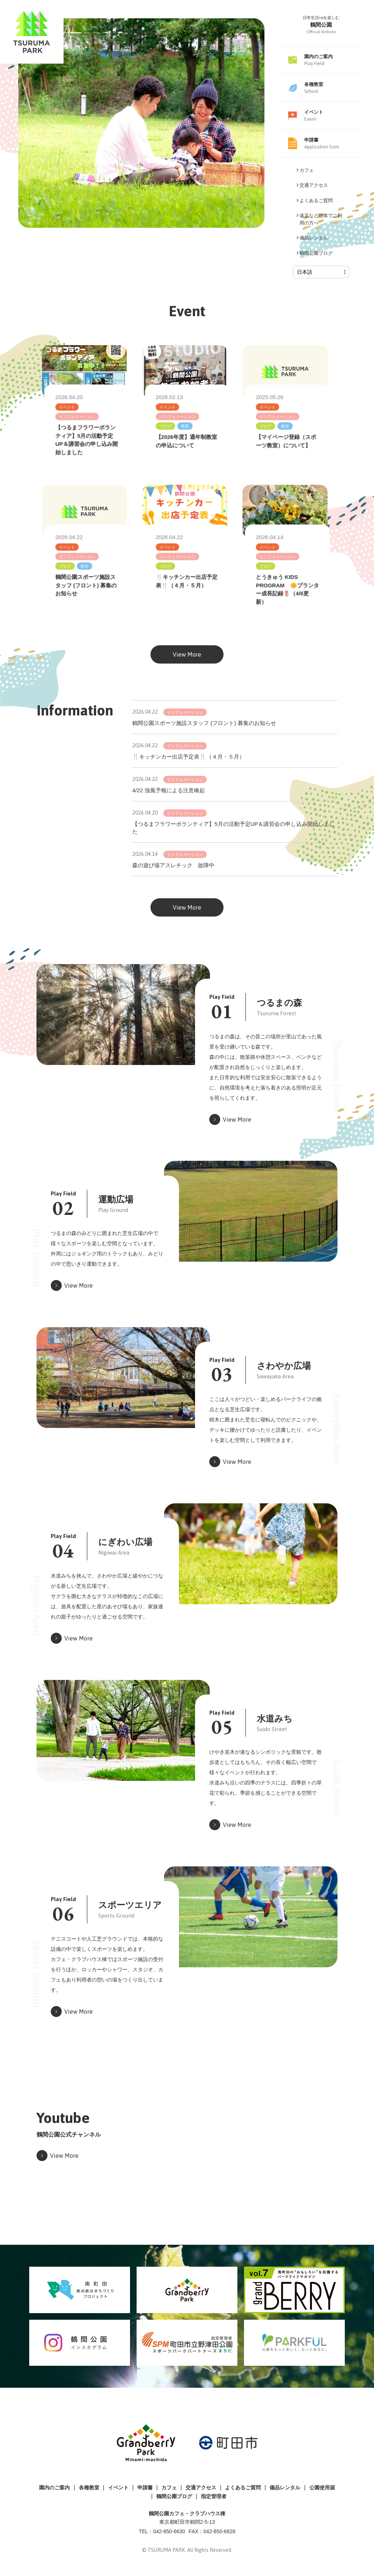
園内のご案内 (54, 2487)
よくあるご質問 (243, 2487)
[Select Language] (321, 272)
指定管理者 (213, 2496)
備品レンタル (285, 2487)
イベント (118, 2487)
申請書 (145, 2487)
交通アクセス (201, 2487)
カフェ (169, 2487)
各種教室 (89, 2487)
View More (187, 670)
